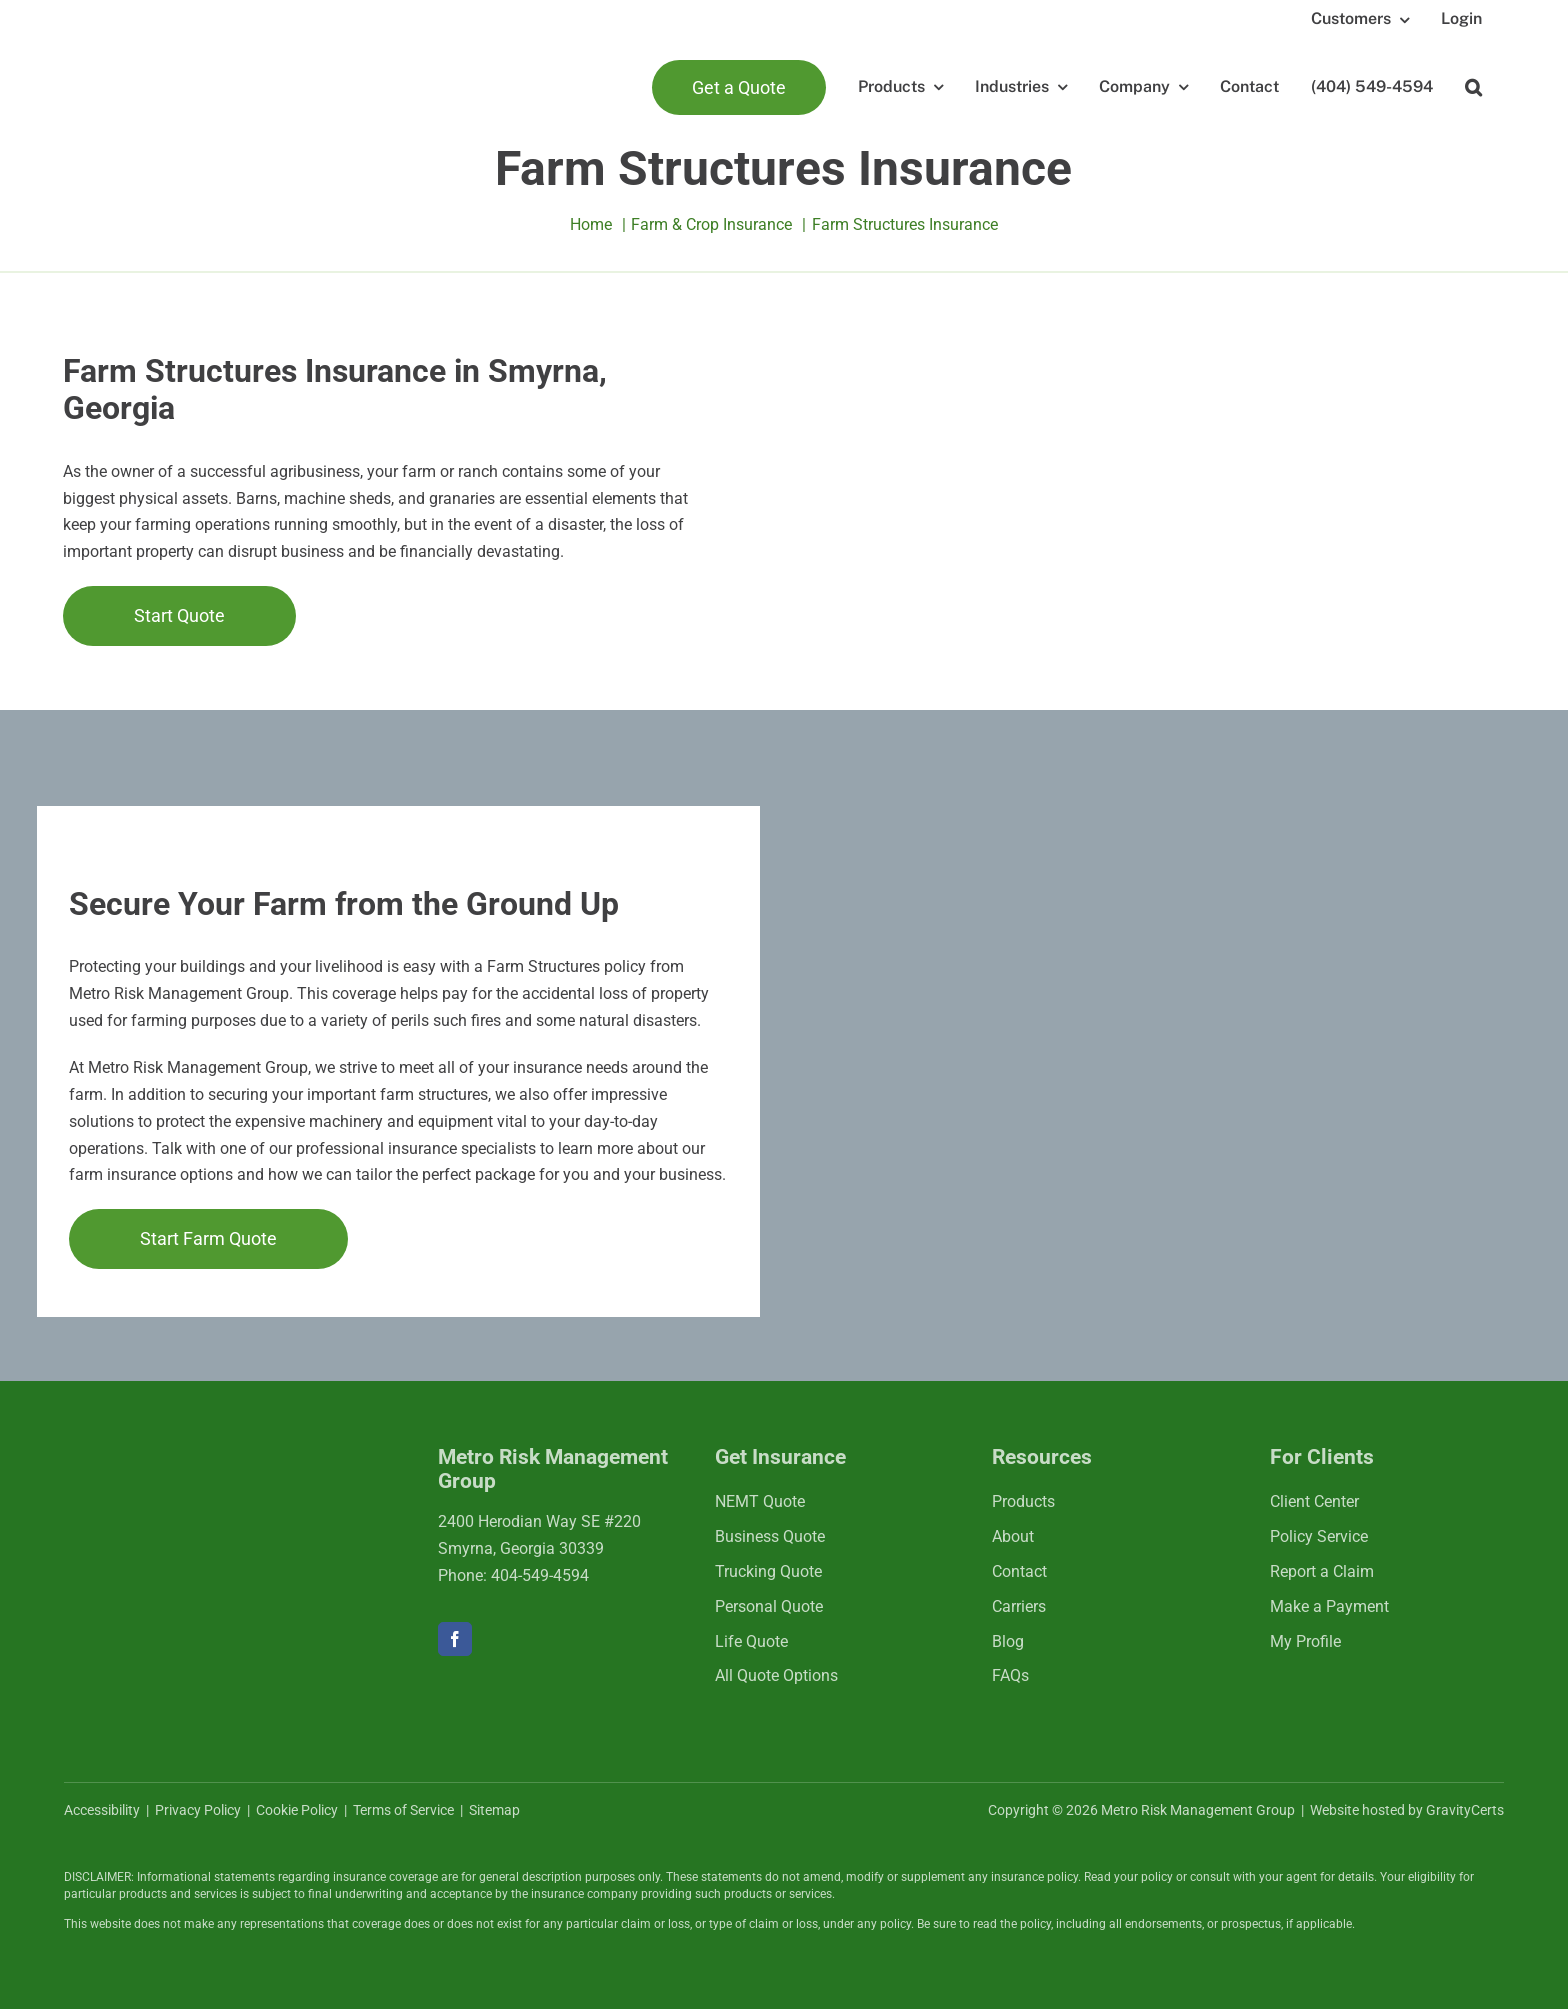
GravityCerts (1465, 1810)
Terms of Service (403, 1810)
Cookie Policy (297, 1810)
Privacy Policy (198, 1810)
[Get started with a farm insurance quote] (179, 615)
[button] (1473, 87)
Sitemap (494, 1810)
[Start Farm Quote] (208, 1238)
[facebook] (455, 1639)
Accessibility (102, 1810)
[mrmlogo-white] (194, 1468)
